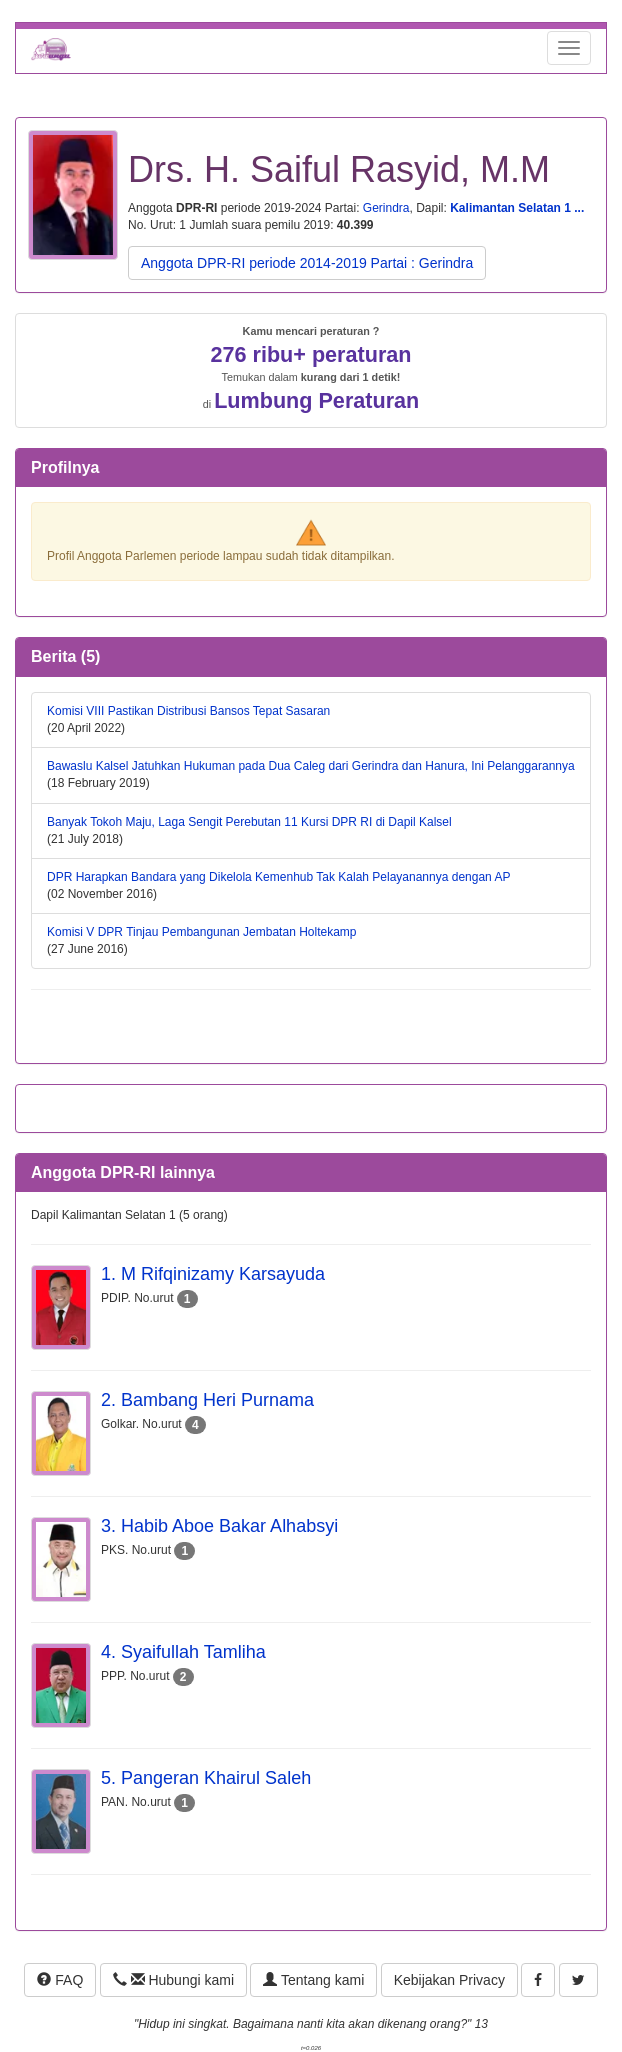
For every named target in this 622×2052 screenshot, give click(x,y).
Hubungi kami (173, 1980)
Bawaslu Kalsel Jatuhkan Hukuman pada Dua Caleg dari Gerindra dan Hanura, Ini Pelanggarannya (311, 766)
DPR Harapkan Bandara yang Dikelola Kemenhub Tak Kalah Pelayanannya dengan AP (278, 877)
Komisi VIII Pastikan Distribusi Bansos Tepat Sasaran (188, 711)
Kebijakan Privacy (449, 1980)
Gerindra (386, 208)
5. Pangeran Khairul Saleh (206, 1778)
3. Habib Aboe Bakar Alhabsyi (219, 1526)
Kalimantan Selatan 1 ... (517, 208)
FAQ (60, 1980)
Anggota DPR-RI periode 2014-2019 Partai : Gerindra (307, 263)
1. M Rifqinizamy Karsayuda (213, 1274)
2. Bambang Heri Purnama (207, 1400)
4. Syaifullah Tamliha (183, 1652)
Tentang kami (313, 1980)
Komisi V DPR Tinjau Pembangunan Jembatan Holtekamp (202, 932)
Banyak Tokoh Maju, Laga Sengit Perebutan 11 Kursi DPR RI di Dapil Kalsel (249, 822)
